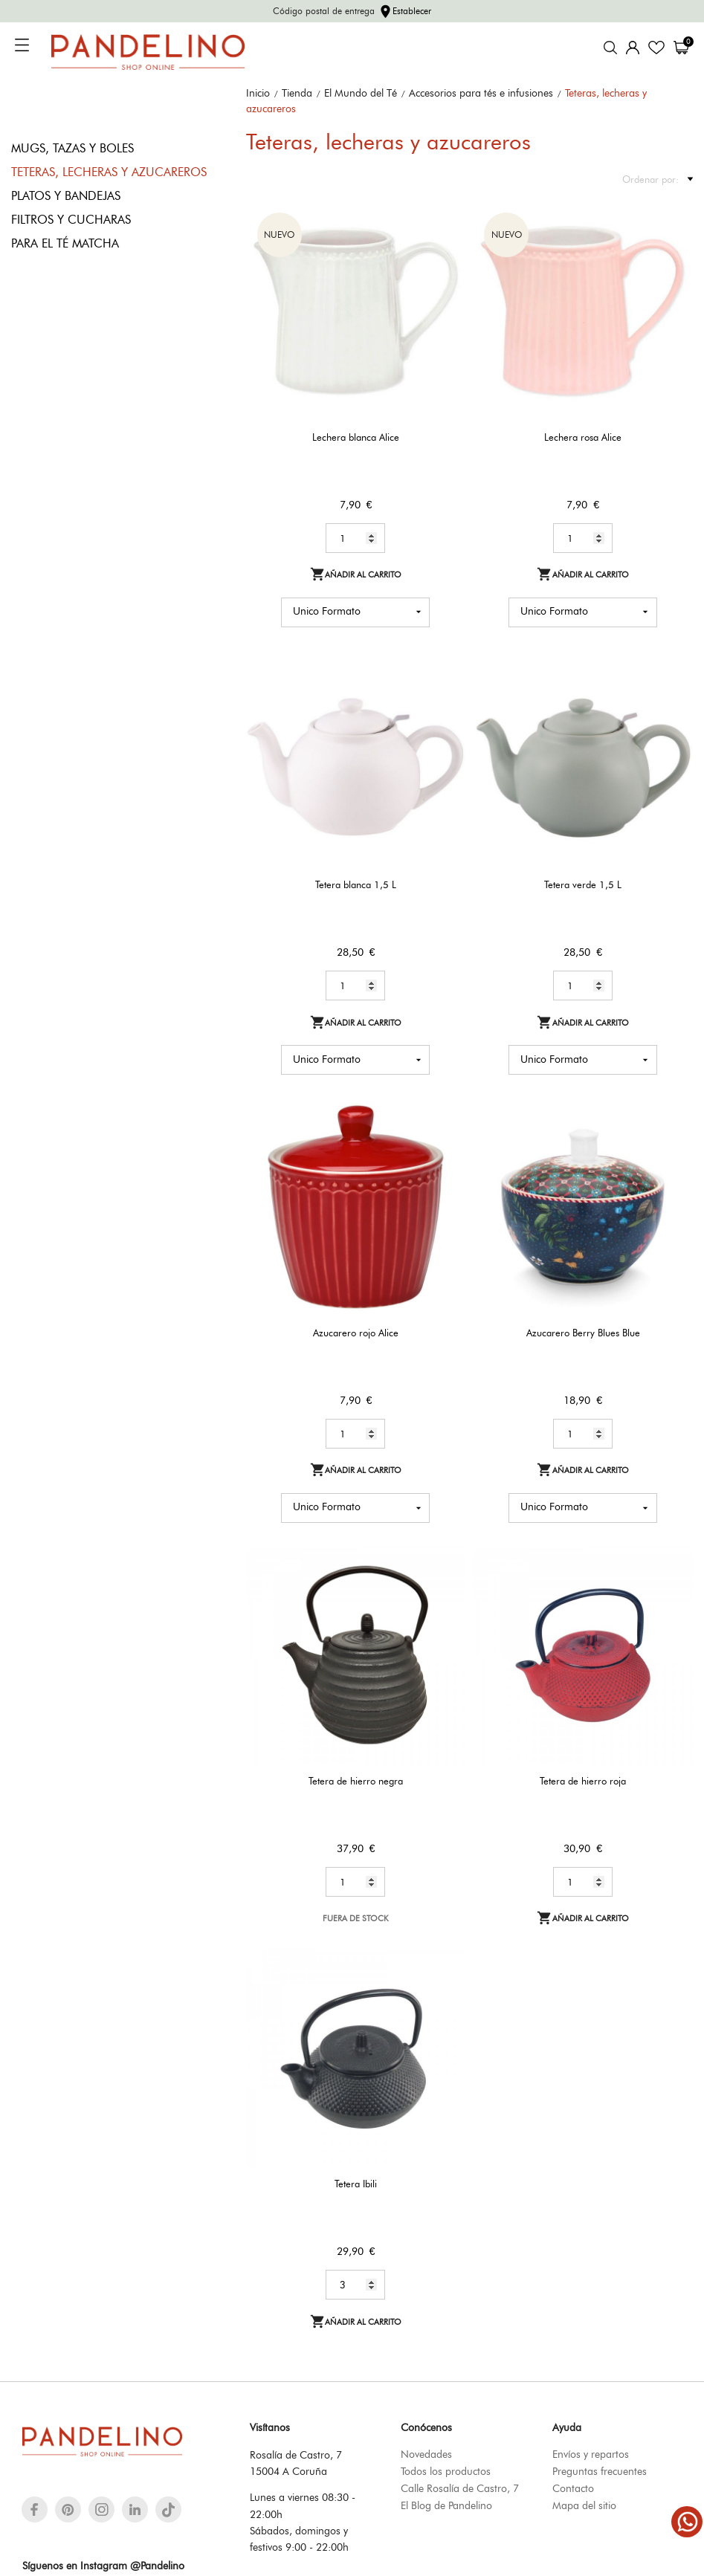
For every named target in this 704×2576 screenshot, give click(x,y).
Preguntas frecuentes (599, 2471)
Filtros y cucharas (71, 220)
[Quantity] (355, 538)
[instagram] (102, 2509)
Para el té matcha (65, 243)
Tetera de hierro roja (583, 1781)
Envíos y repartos (590, 2454)
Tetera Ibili (356, 2184)
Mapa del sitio (584, 2505)
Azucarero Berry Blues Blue (583, 1333)
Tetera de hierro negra (356, 1781)
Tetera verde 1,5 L (582, 884)
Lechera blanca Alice (355, 437)
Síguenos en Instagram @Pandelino (103, 2565)
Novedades (426, 2454)
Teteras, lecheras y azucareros (109, 172)
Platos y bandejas (65, 196)
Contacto (573, 2488)
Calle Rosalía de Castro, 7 (460, 2488)
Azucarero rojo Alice (355, 1333)
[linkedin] (135, 2509)
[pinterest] (68, 2509)
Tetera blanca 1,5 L (355, 884)
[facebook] (34, 2509)
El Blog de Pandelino (446, 2505)
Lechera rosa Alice (582, 437)
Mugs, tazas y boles (72, 148)
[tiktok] (168, 2509)
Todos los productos (446, 2471)
